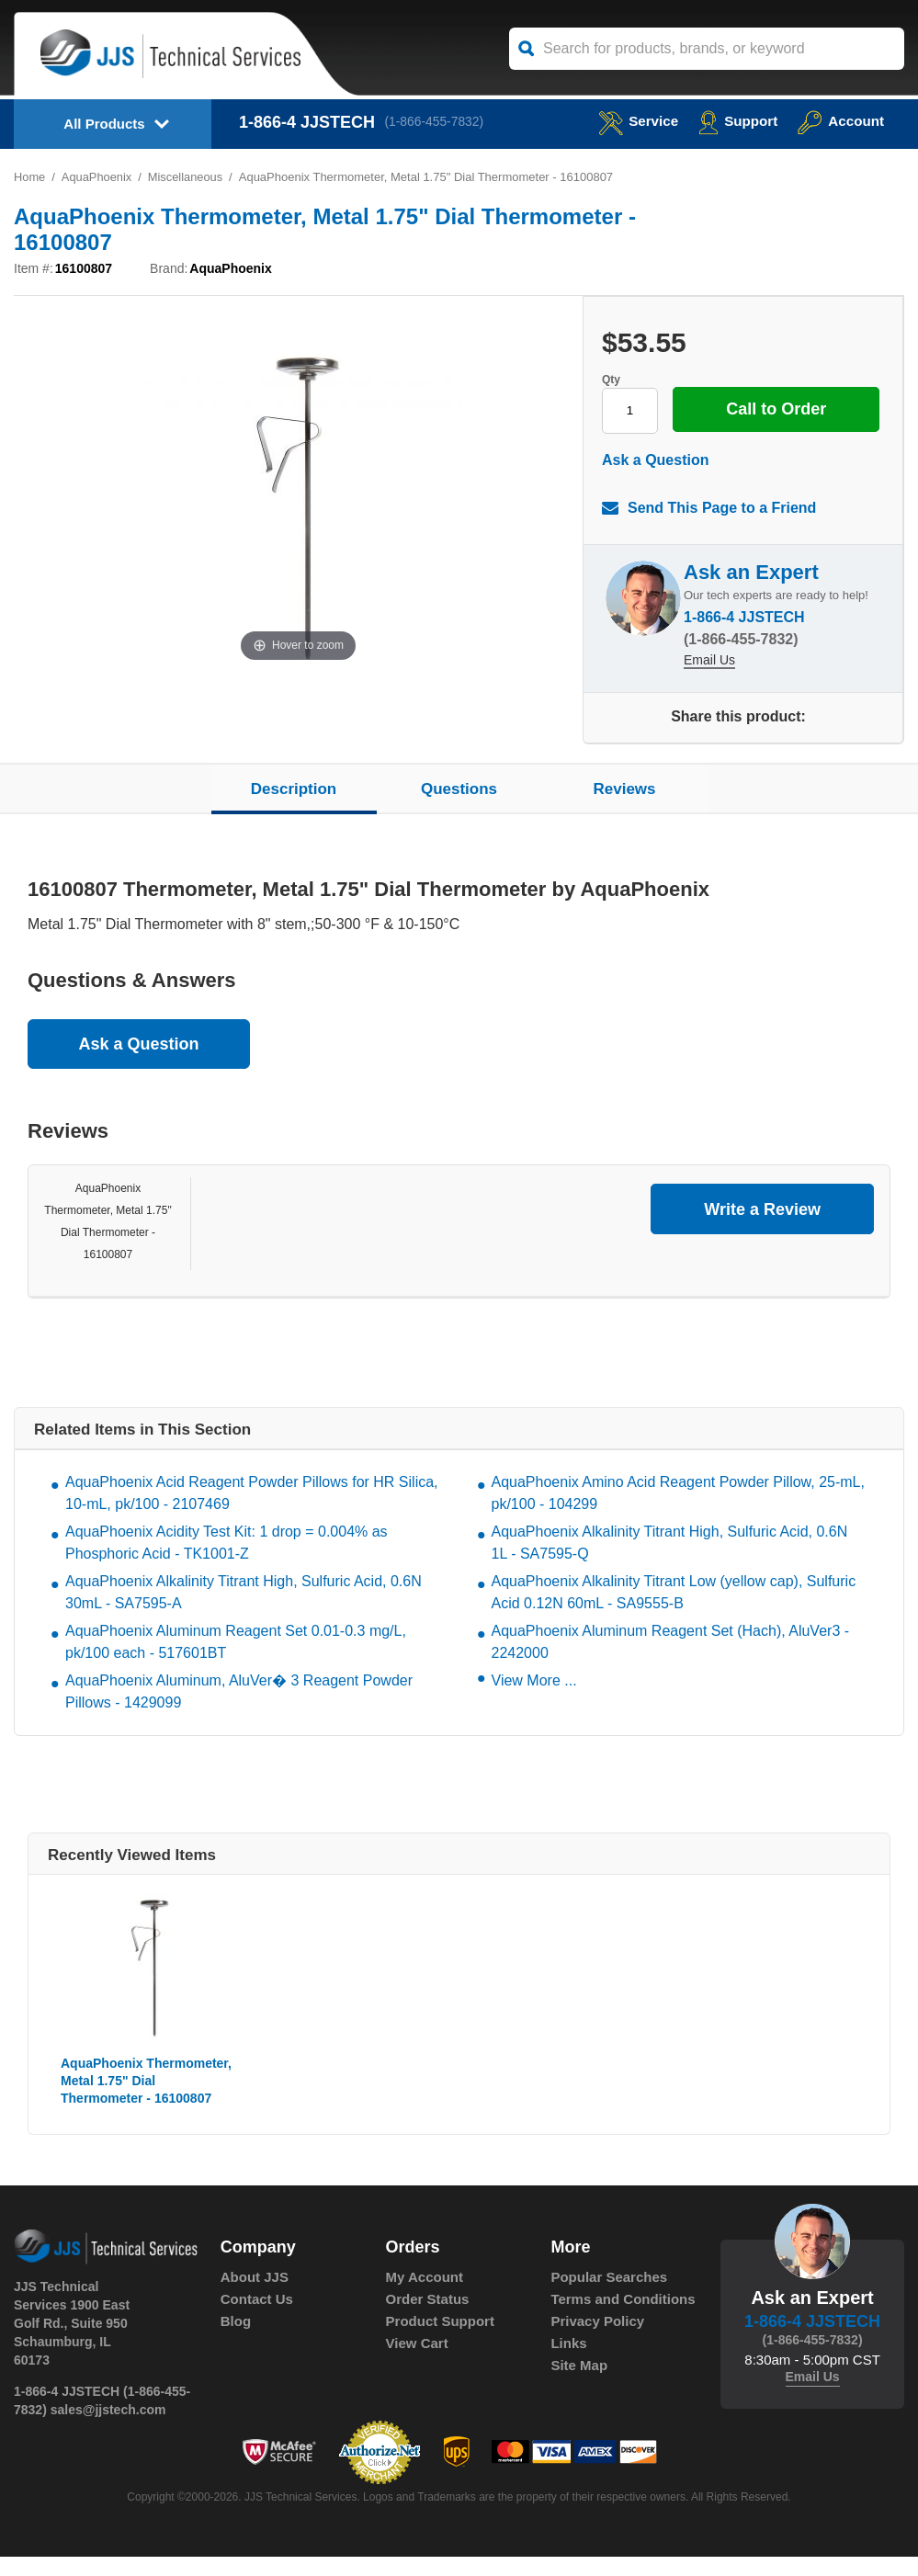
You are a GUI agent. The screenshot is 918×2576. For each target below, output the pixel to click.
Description (294, 808)
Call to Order (725, 443)
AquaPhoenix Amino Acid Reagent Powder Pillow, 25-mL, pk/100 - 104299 (678, 1513)
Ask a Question (655, 479)
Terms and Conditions (622, 2319)
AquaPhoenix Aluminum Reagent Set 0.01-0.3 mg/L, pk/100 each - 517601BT (235, 1662)
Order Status (428, 2319)
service (631, 121)
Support (734, 121)
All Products (103, 123)
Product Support (440, 2341)
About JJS (255, 2297)
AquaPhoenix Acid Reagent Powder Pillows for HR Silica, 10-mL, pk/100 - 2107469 (251, 1513)
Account (839, 121)
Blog (236, 2341)
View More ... (534, 1700)
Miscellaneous (186, 177)
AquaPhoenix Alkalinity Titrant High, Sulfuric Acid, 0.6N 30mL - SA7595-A (243, 1612)
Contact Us (257, 2319)
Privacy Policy (597, 2341)
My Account (424, 2297)
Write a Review (762, 1229)
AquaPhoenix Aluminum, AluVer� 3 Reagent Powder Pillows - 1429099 (239, 1712)
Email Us (709, 681)
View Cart (417, 2363)
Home (30, 177)
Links (568, 2363)
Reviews (624, 808)
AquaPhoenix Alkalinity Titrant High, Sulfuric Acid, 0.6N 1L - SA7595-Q (670, 1563)
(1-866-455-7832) (436, 122)
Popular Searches (608, 2297)
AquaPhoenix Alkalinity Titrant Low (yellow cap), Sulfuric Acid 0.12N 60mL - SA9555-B (674, 1612)
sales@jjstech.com (108, 2429)
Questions (459, 808)
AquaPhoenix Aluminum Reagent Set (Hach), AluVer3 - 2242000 (671, 1662)
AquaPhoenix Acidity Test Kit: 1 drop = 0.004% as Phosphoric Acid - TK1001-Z (226, 1563)
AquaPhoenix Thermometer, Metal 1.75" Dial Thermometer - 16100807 (146, 2101)
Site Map (578, 2385)
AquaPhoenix (97, 177)
